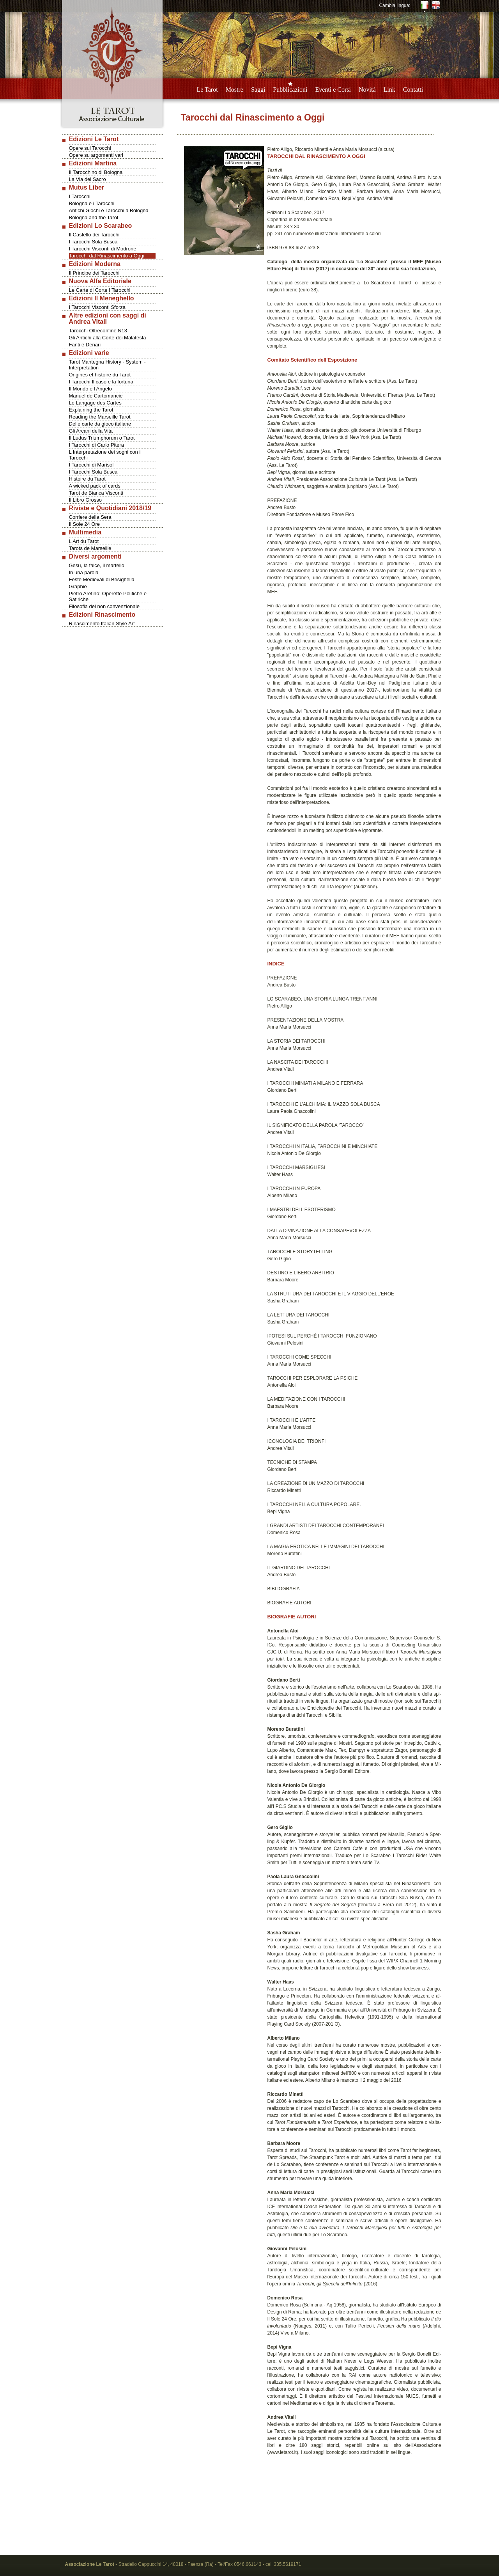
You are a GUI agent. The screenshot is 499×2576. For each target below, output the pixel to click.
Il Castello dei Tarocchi (94, 235)
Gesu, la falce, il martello (96, 565)
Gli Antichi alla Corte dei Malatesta (107, 338)
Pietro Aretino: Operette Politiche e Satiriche (108, 596)
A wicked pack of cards (94, 486)
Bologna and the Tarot (94, 217)
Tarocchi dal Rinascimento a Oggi (107, 256)
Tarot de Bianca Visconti (96, 493)
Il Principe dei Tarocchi (94, 273)
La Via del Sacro (87, 179)
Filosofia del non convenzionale (104, 606)
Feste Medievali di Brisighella (101, 579)
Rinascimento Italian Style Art (102, 623)
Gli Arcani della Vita (91, 431)
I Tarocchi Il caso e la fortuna (101, 382)
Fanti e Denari (85, 345)
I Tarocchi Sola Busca (93, 242)
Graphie (78, 586)
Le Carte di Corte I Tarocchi (100, 290)
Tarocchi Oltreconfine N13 (98, 331)
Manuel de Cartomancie (96, 396)
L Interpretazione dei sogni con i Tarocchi (105, 455)
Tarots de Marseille (90, 548)
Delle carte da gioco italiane (100, 424)
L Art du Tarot (84, 541)
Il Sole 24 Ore (84, 524)
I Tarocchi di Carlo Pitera (96, 445)
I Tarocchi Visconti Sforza (97, 307)
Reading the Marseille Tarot (100, 417)
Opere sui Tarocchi (90, 148)
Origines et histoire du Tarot (100, 375)
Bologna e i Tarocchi (92, 203)
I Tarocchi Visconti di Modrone (102, 249)
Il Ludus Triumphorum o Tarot (102, 438)
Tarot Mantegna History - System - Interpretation (107, 365)
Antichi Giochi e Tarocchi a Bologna (109, 210)
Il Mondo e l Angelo (90, 389)
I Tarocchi (79, 196)
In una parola (84, 572)
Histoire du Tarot (87, 479)
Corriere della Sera (90, 517)
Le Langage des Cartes (95, 403)
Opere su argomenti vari (96, 155)
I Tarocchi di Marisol (91, 465)
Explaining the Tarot (91, 410)
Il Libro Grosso (85, 500)
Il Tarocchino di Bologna (96, 172)
